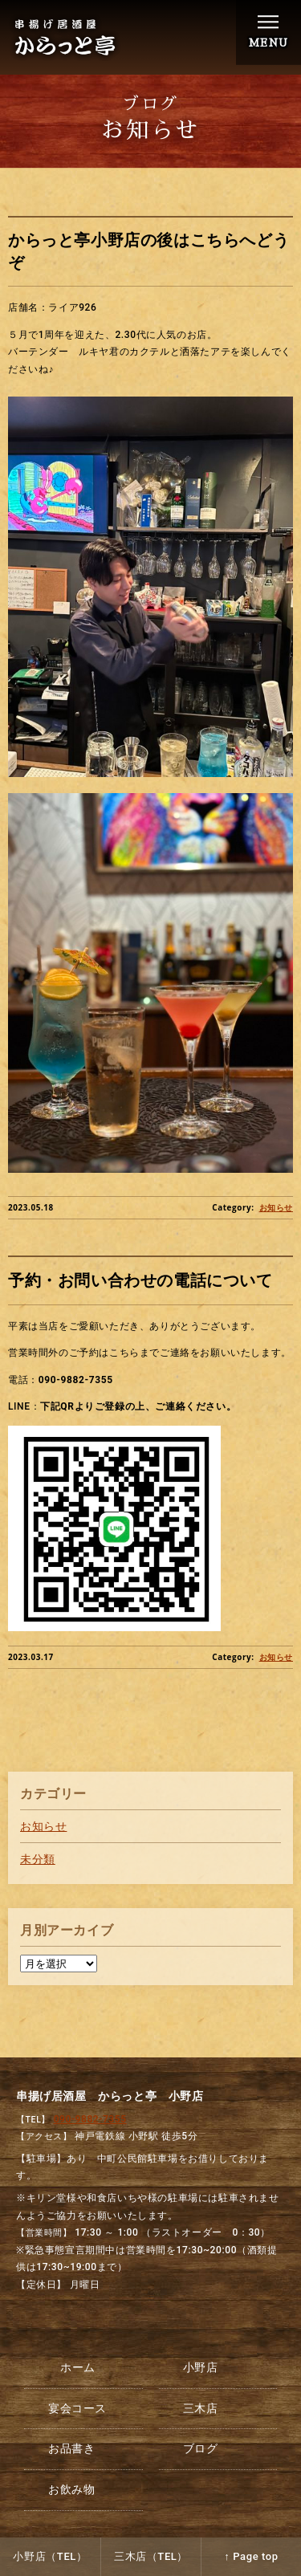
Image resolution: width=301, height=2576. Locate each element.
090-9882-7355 (90, 2119)
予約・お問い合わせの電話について (140, 1281)
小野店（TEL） (50, 2556)
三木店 (200, 2408)
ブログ (200, 2448)
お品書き (71, 2448)
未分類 (37, 1859)
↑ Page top (251, 2556)
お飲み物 (71, 2489)
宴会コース (77, 2408)
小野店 (200, 2367)
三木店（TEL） (151, 2556)
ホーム (78, 2367)
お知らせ (276, 1207)
